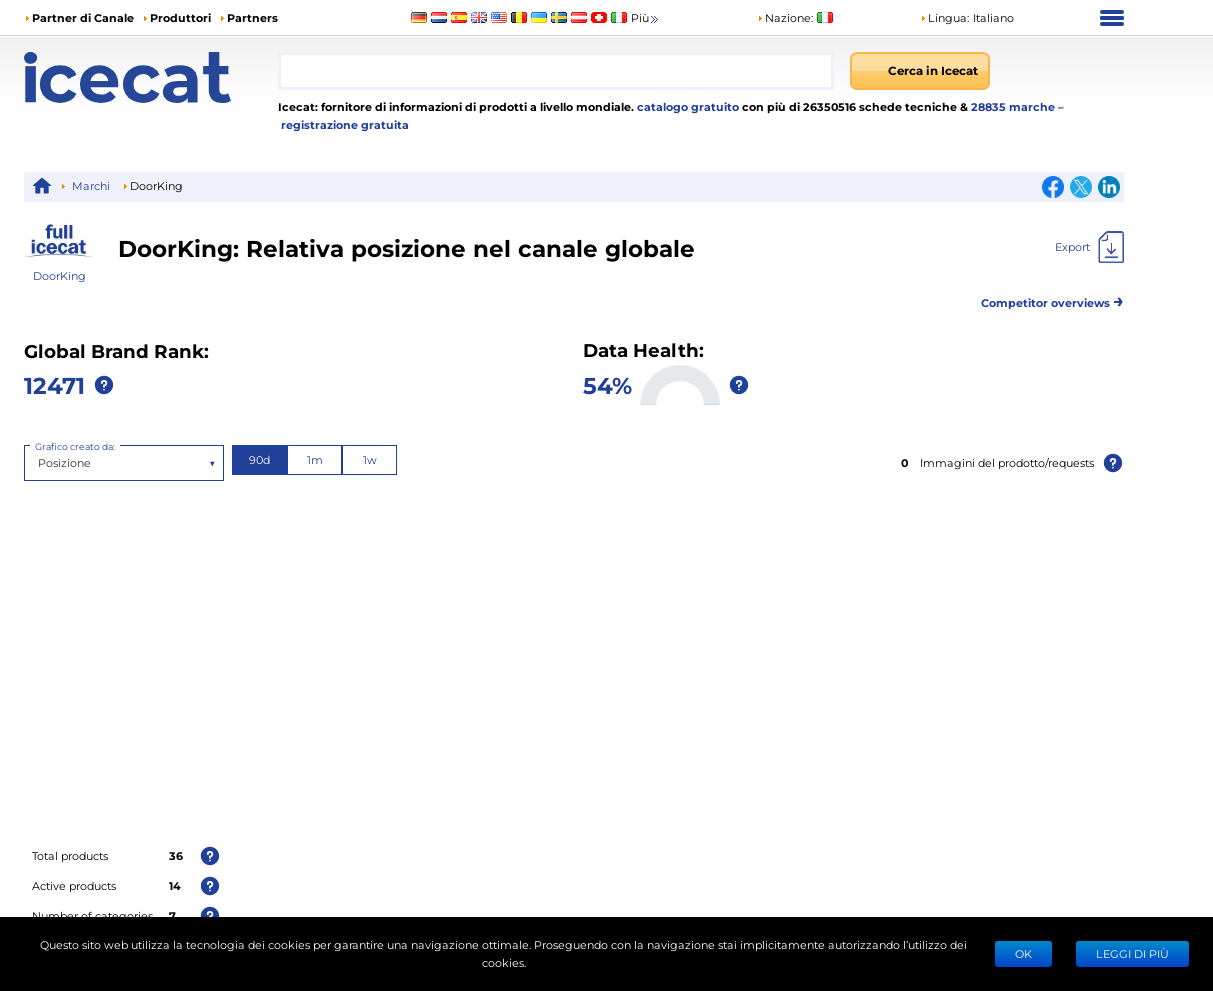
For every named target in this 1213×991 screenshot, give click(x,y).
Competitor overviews (1052, 299)
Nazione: (785, 17)
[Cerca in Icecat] (920, 71)
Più (646, 18)
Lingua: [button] (944, 17)
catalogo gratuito (686, 106)
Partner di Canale (83, 17)
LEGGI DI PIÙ (1132, 953)
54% (607, 384)
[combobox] (556, 71)
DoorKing (59, 275)
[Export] (1089, 247)
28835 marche (1014, 106)
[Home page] (151, 77)
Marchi (91, 185)
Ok (1023, 953)
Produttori (180, 17)
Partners (252, 17)
